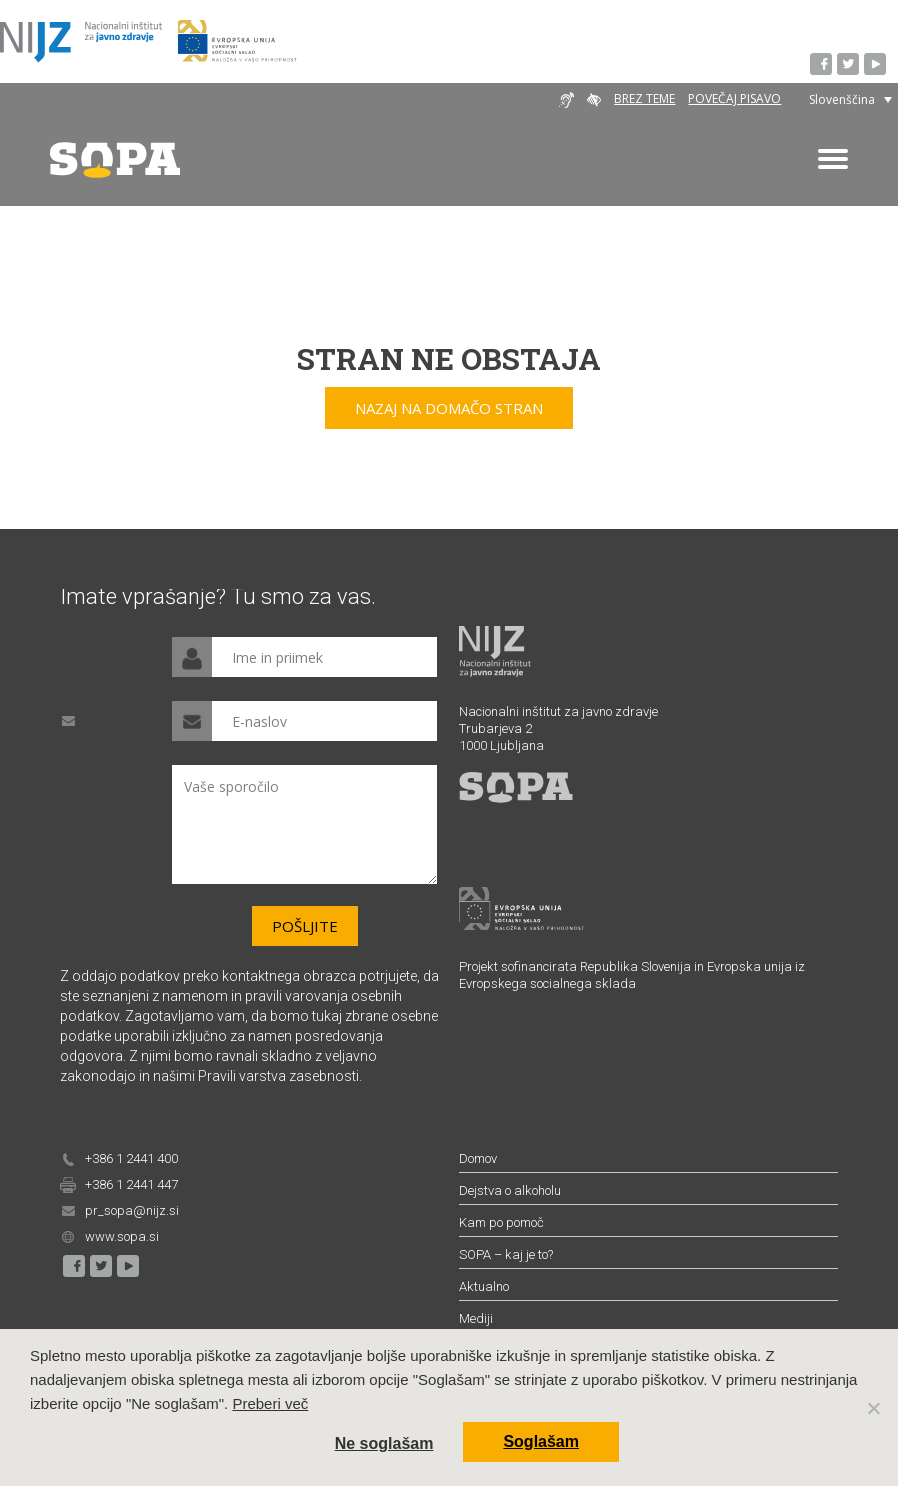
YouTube (876, 65)
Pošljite (305, 926)
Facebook (822, 65)
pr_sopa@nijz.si (132, 1210)
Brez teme (644, 98)
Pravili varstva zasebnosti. (280, 1076)
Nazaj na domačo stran (449, 408)
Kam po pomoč (501, 1222)
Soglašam (541, 1441)
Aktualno (484, 1286)
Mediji (476, 1318)
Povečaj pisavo (734, 98)
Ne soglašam (384, 1443)
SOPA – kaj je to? (506, 1254)
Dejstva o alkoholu (510, 1190)
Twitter (849, 65)
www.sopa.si (122, 1236)
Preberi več (270, 1403)
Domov (478, 1158)
